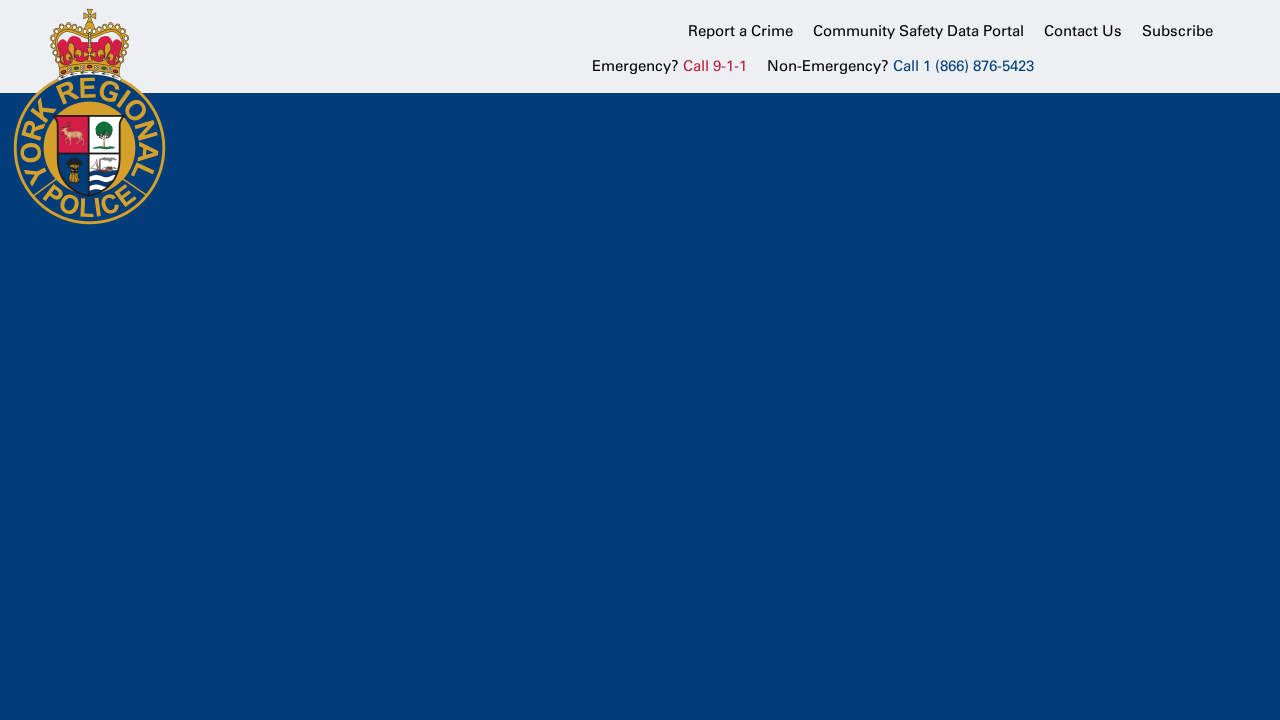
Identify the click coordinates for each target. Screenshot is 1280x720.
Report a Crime (740, 31)
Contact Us (1083, 31)
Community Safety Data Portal (918, 31)
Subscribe (1177, 31)
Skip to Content (0, 0)
